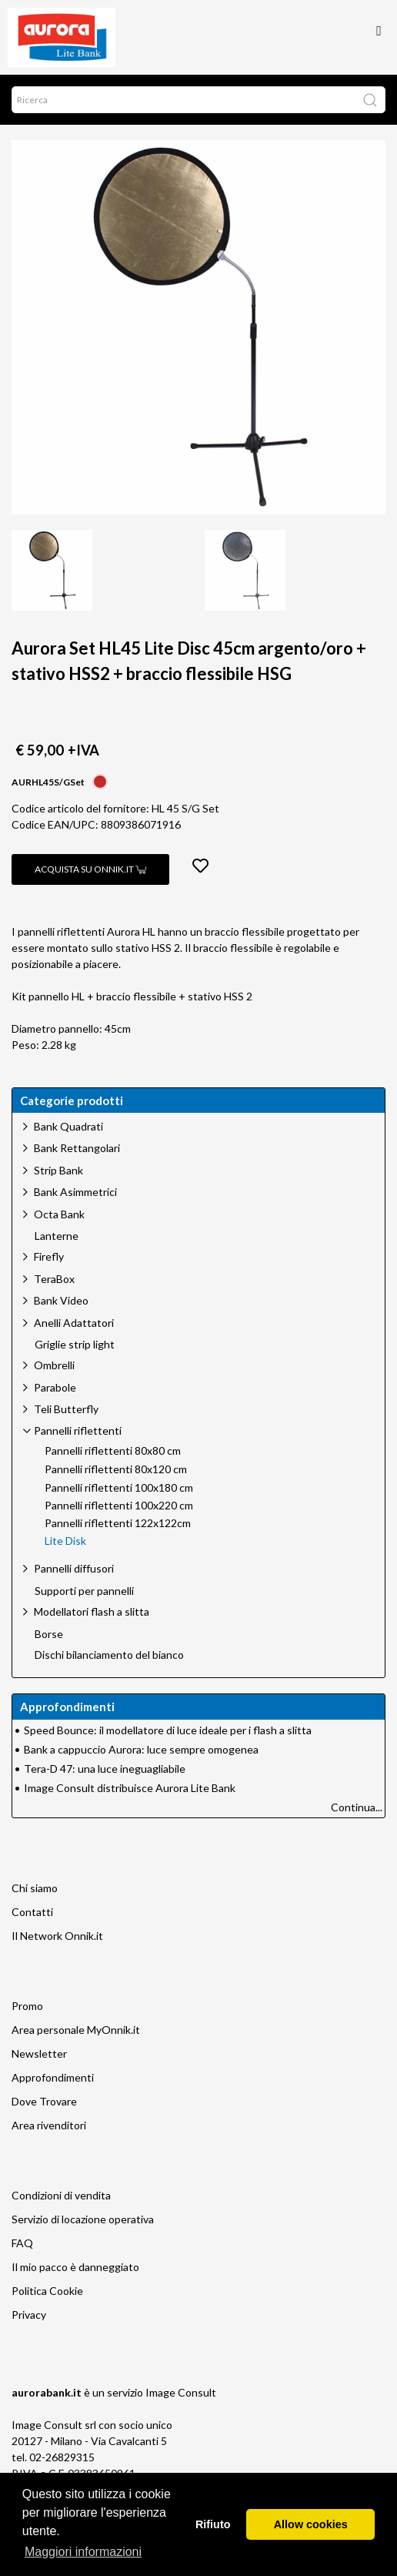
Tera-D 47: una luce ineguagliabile (104, 1768)
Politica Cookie (47, 2290)
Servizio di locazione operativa (83, 2219)
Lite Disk (65, 1541)
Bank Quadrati (68, 1126)
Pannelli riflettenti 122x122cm (118, 1523)
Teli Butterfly (66, 1408)
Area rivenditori (49, 2125)
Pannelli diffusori (74, 1568)
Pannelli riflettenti (78, 1430)
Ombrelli (54, 1365)
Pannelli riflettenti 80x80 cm (113, 1451)
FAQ (22, 2242)
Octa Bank (59, 1214)
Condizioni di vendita (61, 2195)
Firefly (49, 1256)
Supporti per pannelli (84, 1591)
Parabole (55, 1387)
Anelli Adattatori (74, 1322)
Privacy (29, 2314)
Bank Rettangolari (77, 1147)
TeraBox (54, 1278)
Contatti (32, 1911)
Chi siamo (35, 1887)
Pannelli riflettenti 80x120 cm (116, 1469)
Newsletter (39, 2053)
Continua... (356, 1807)
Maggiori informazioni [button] (83, 2551)
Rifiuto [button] (213, 2524)
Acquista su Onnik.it (90, 869)
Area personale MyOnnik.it (76, 2029)
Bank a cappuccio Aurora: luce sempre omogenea (141, 1749)
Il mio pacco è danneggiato (75, 2266)
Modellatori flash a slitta (91, 1611)
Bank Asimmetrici (75, 1191)
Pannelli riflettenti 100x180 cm (119, 1488)
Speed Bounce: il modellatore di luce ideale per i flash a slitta (168, 1730)
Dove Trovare (44, 2101)
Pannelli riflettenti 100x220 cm (119, 1505)
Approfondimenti (53, 2077)
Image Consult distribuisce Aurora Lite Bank (129, 1787)
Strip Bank (58, 1170)
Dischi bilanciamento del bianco (109, 1655)
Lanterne (56, 1236)
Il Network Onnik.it (57, 1935)
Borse (49, 1634)
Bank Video (61, 1300)
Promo (27, 2005)
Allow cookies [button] (311, 2524)
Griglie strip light (75, 1344)
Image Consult (180, 2392)
